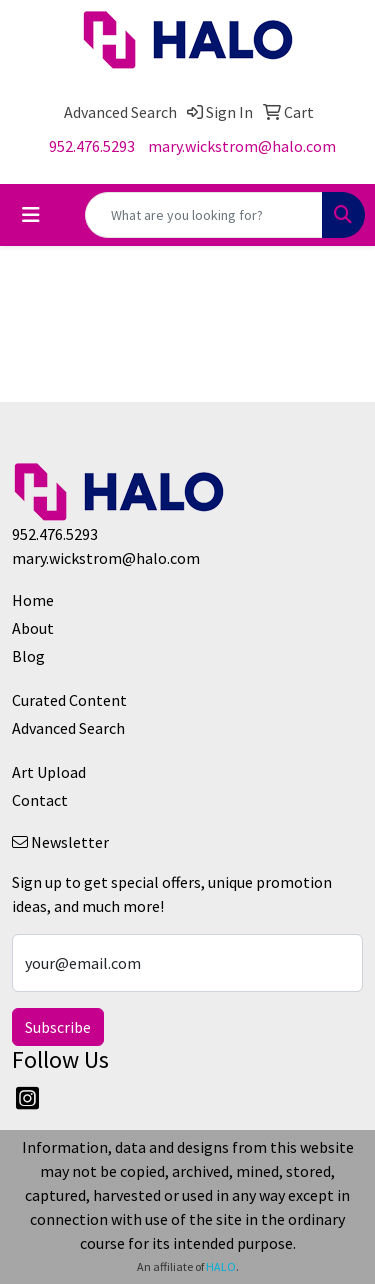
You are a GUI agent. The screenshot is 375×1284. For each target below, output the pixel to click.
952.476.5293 (92, 146)
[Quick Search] (204, 215)
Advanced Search (68, 728)
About (33, 628)
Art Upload (49, 772)
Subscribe (58, 1027)
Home (33, 600)
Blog (28, 656)
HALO (221, 1266)
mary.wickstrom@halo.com (242, 146)
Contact (40, 800)
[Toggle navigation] (31, 215)
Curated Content (69, 700)
